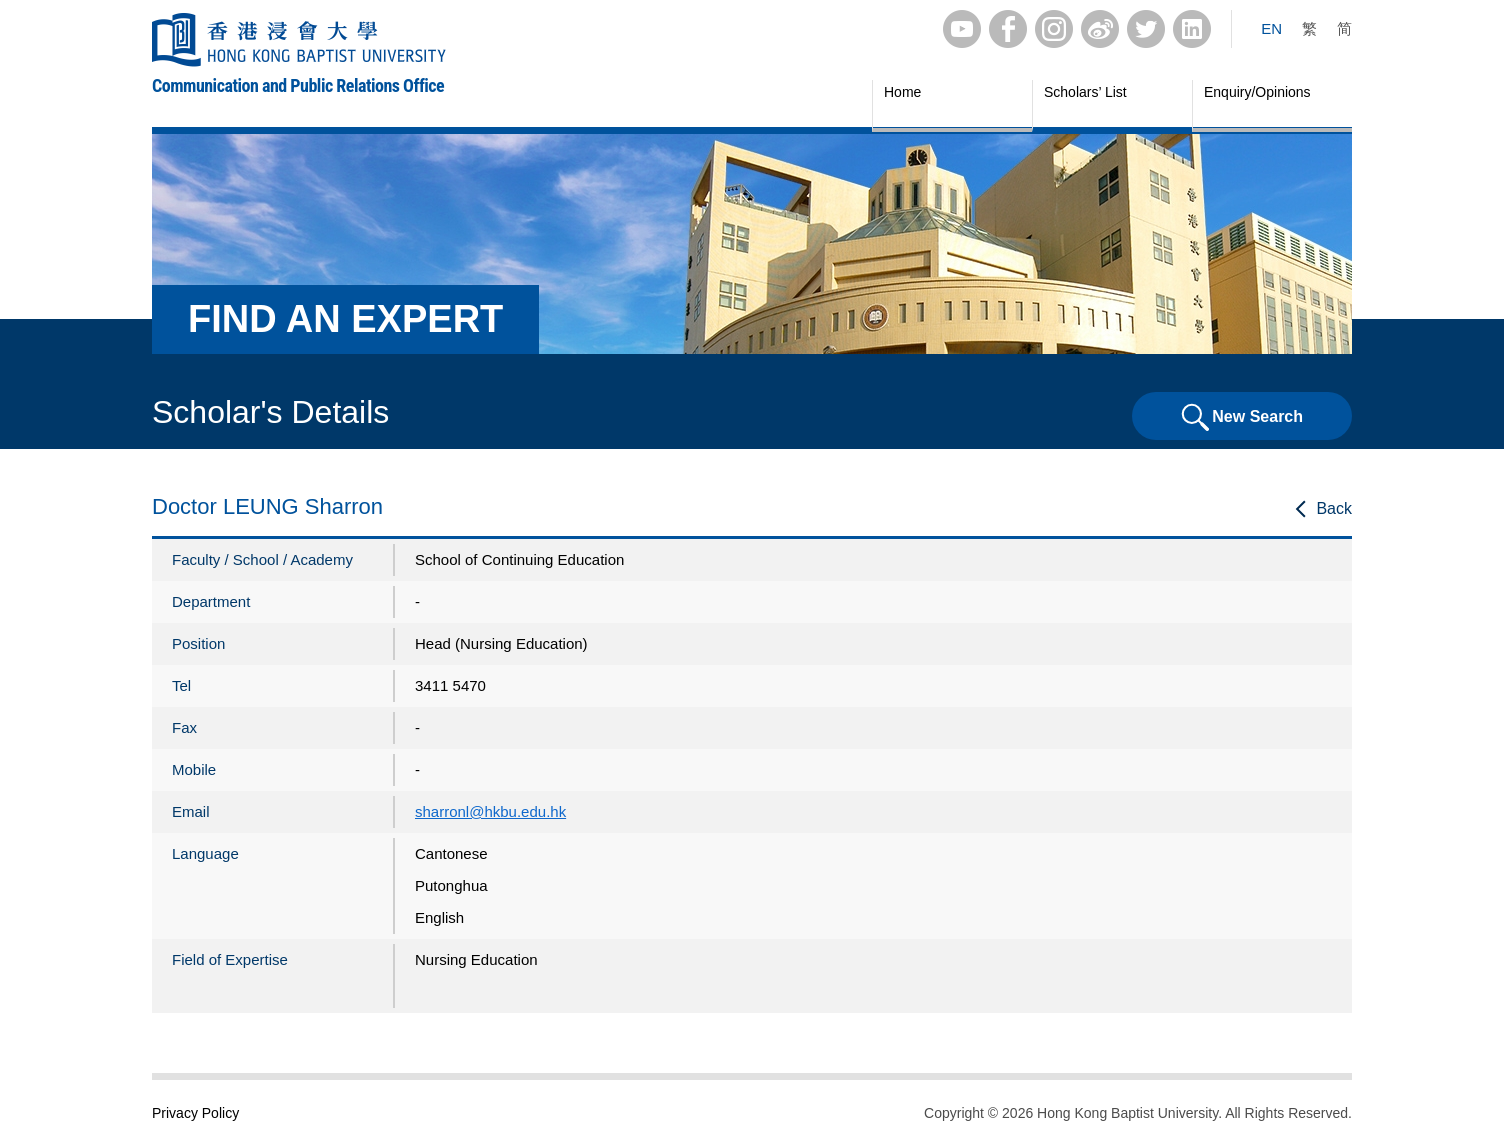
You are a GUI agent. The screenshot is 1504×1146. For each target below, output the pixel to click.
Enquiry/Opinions (1257, 92)
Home (902, 92)
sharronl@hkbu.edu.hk (490, 811)
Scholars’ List (1085, 92)
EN (1271, 28)
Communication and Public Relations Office (298, 85)
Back (1334, 508)
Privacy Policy (195, 1113)
